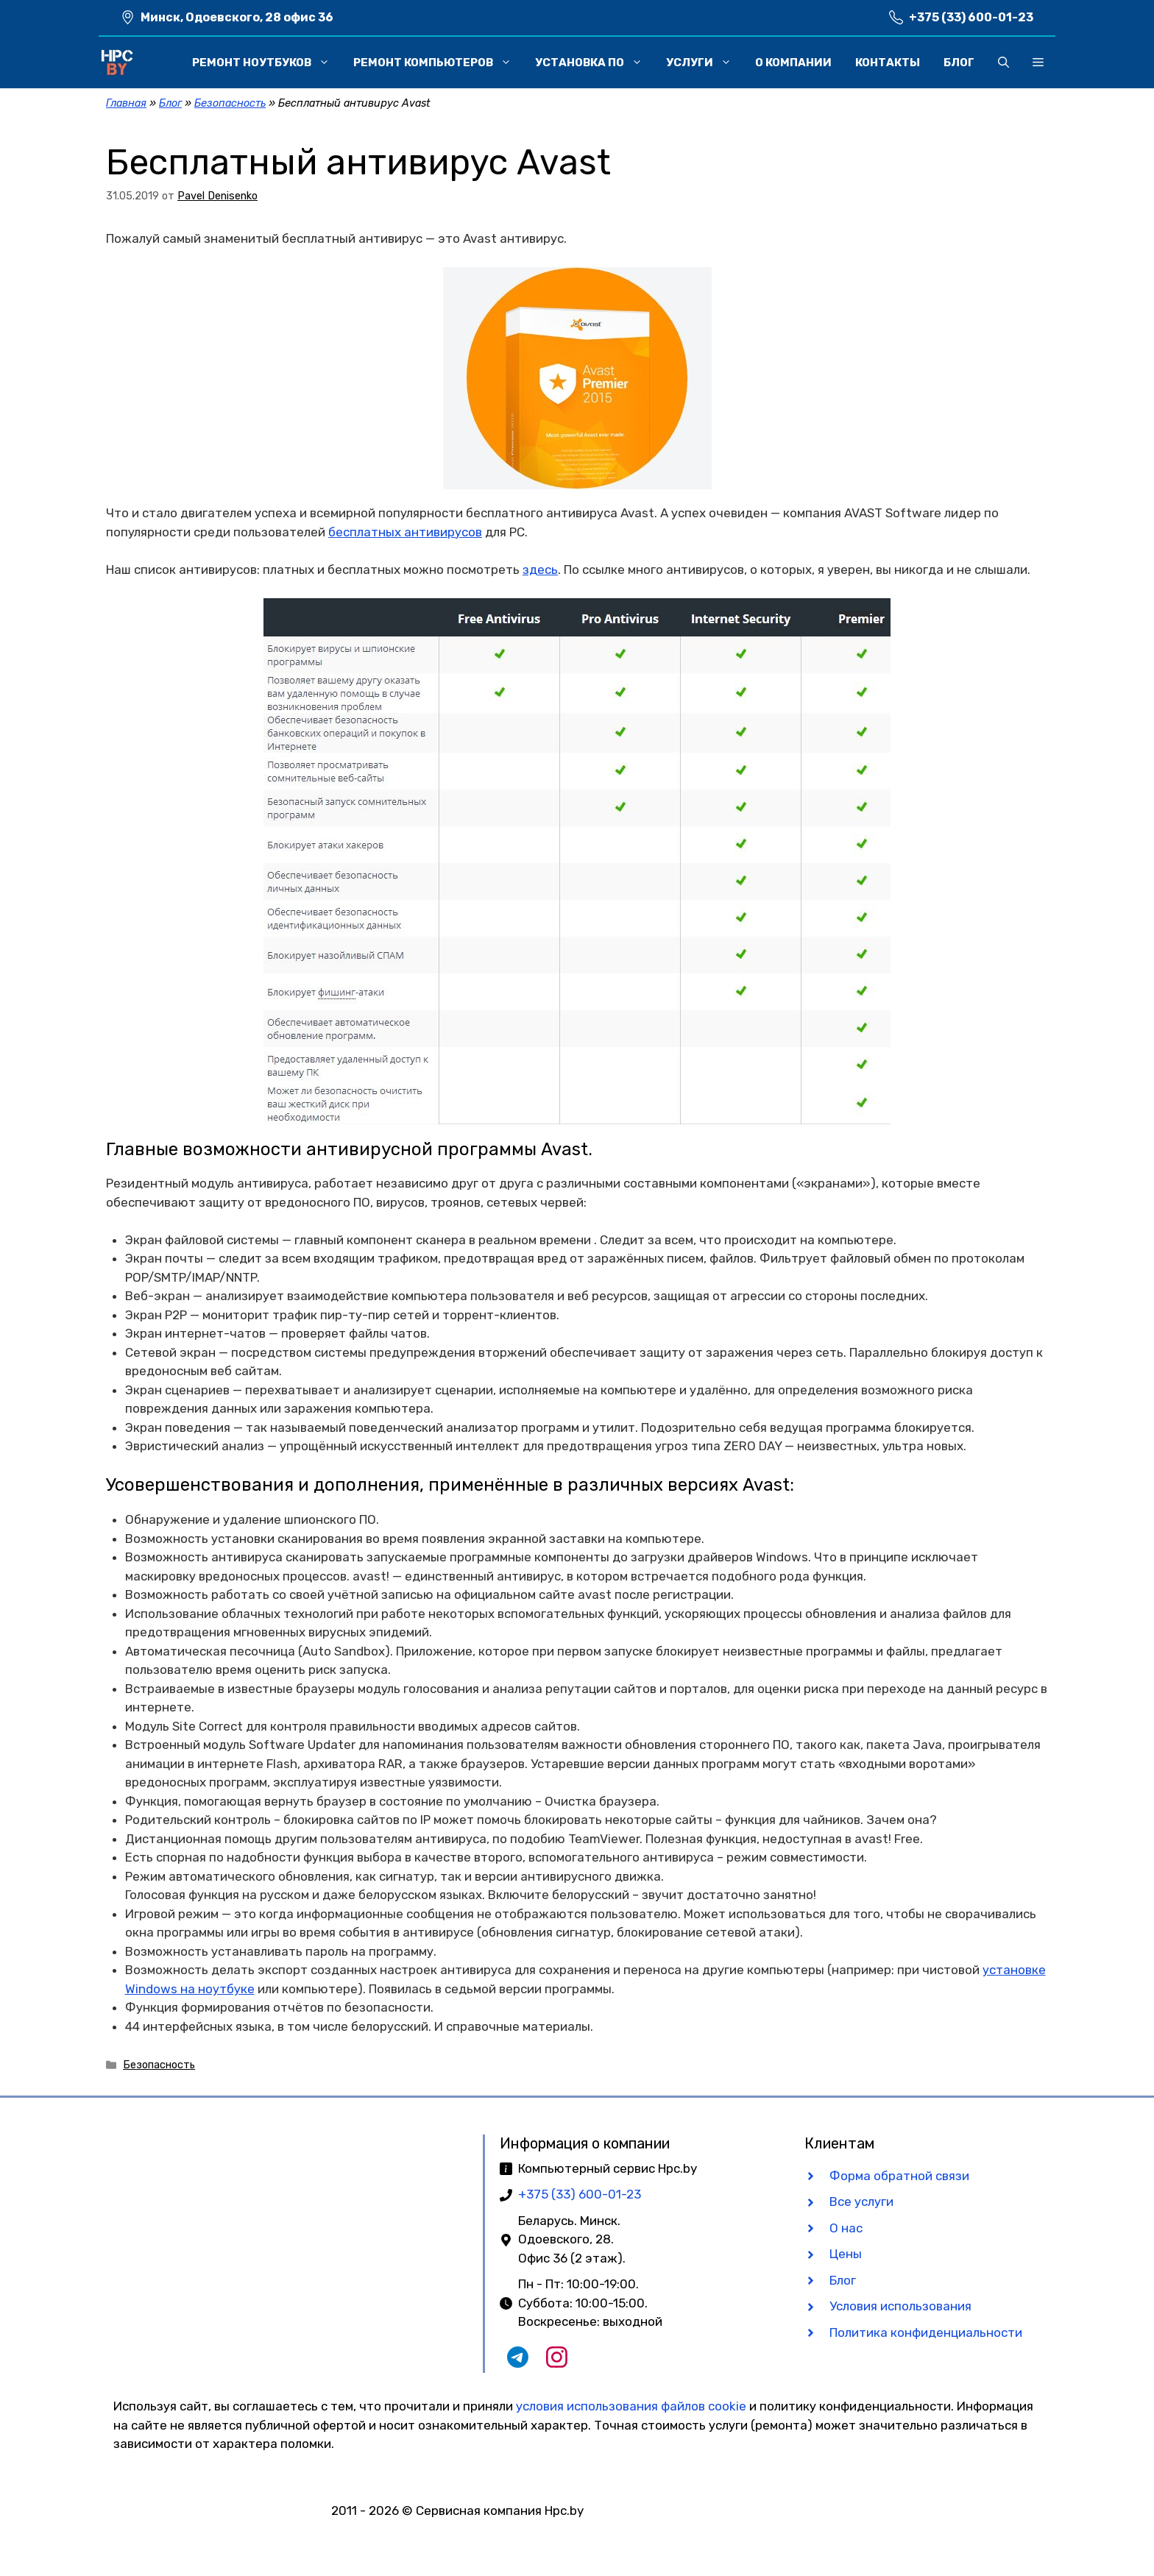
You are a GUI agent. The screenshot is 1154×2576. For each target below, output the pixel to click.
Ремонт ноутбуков (266, 62)
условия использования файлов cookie (631, 2406)
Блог (959, 62)
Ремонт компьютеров (438, 62)
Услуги (704, 62)
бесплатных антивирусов (405, 532)
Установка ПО (594, 62)
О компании (793, 62)
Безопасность (230, 103)
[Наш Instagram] (556, 2363)
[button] (1003, 62)
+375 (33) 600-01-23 (971, 17)
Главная (126, 103)
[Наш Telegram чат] (517, 2363)
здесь (540, 569)
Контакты (887, 62)
